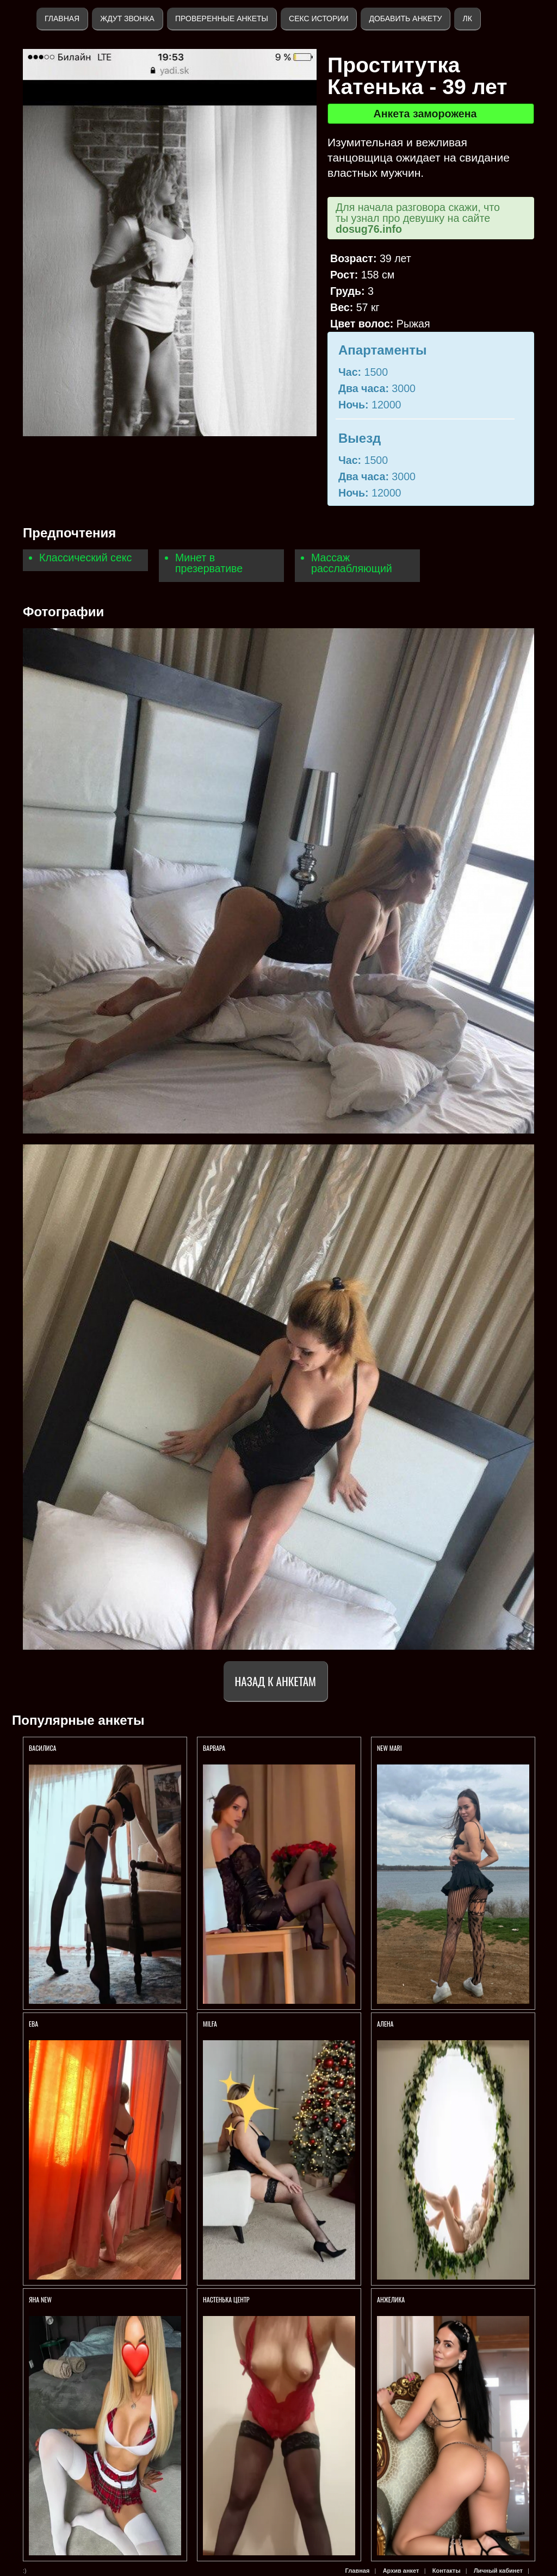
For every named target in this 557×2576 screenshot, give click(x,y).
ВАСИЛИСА (43, 1748)
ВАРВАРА (215, 1748)
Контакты (446, 2570)
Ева (33, 2023)
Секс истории (318, 18)
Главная (62, 18)
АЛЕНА (386, 2023)
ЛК (467, 18)
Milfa (210, 2023)
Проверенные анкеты (221, 18)
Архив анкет (401, 2570)
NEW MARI (389, 1748)
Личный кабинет (498, 2570)
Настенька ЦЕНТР (226, 2299)
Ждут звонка (127, 18)
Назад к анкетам (275, 1681)
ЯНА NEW (41, 2299)
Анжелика (391, 2299)
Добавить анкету (405, 18)
